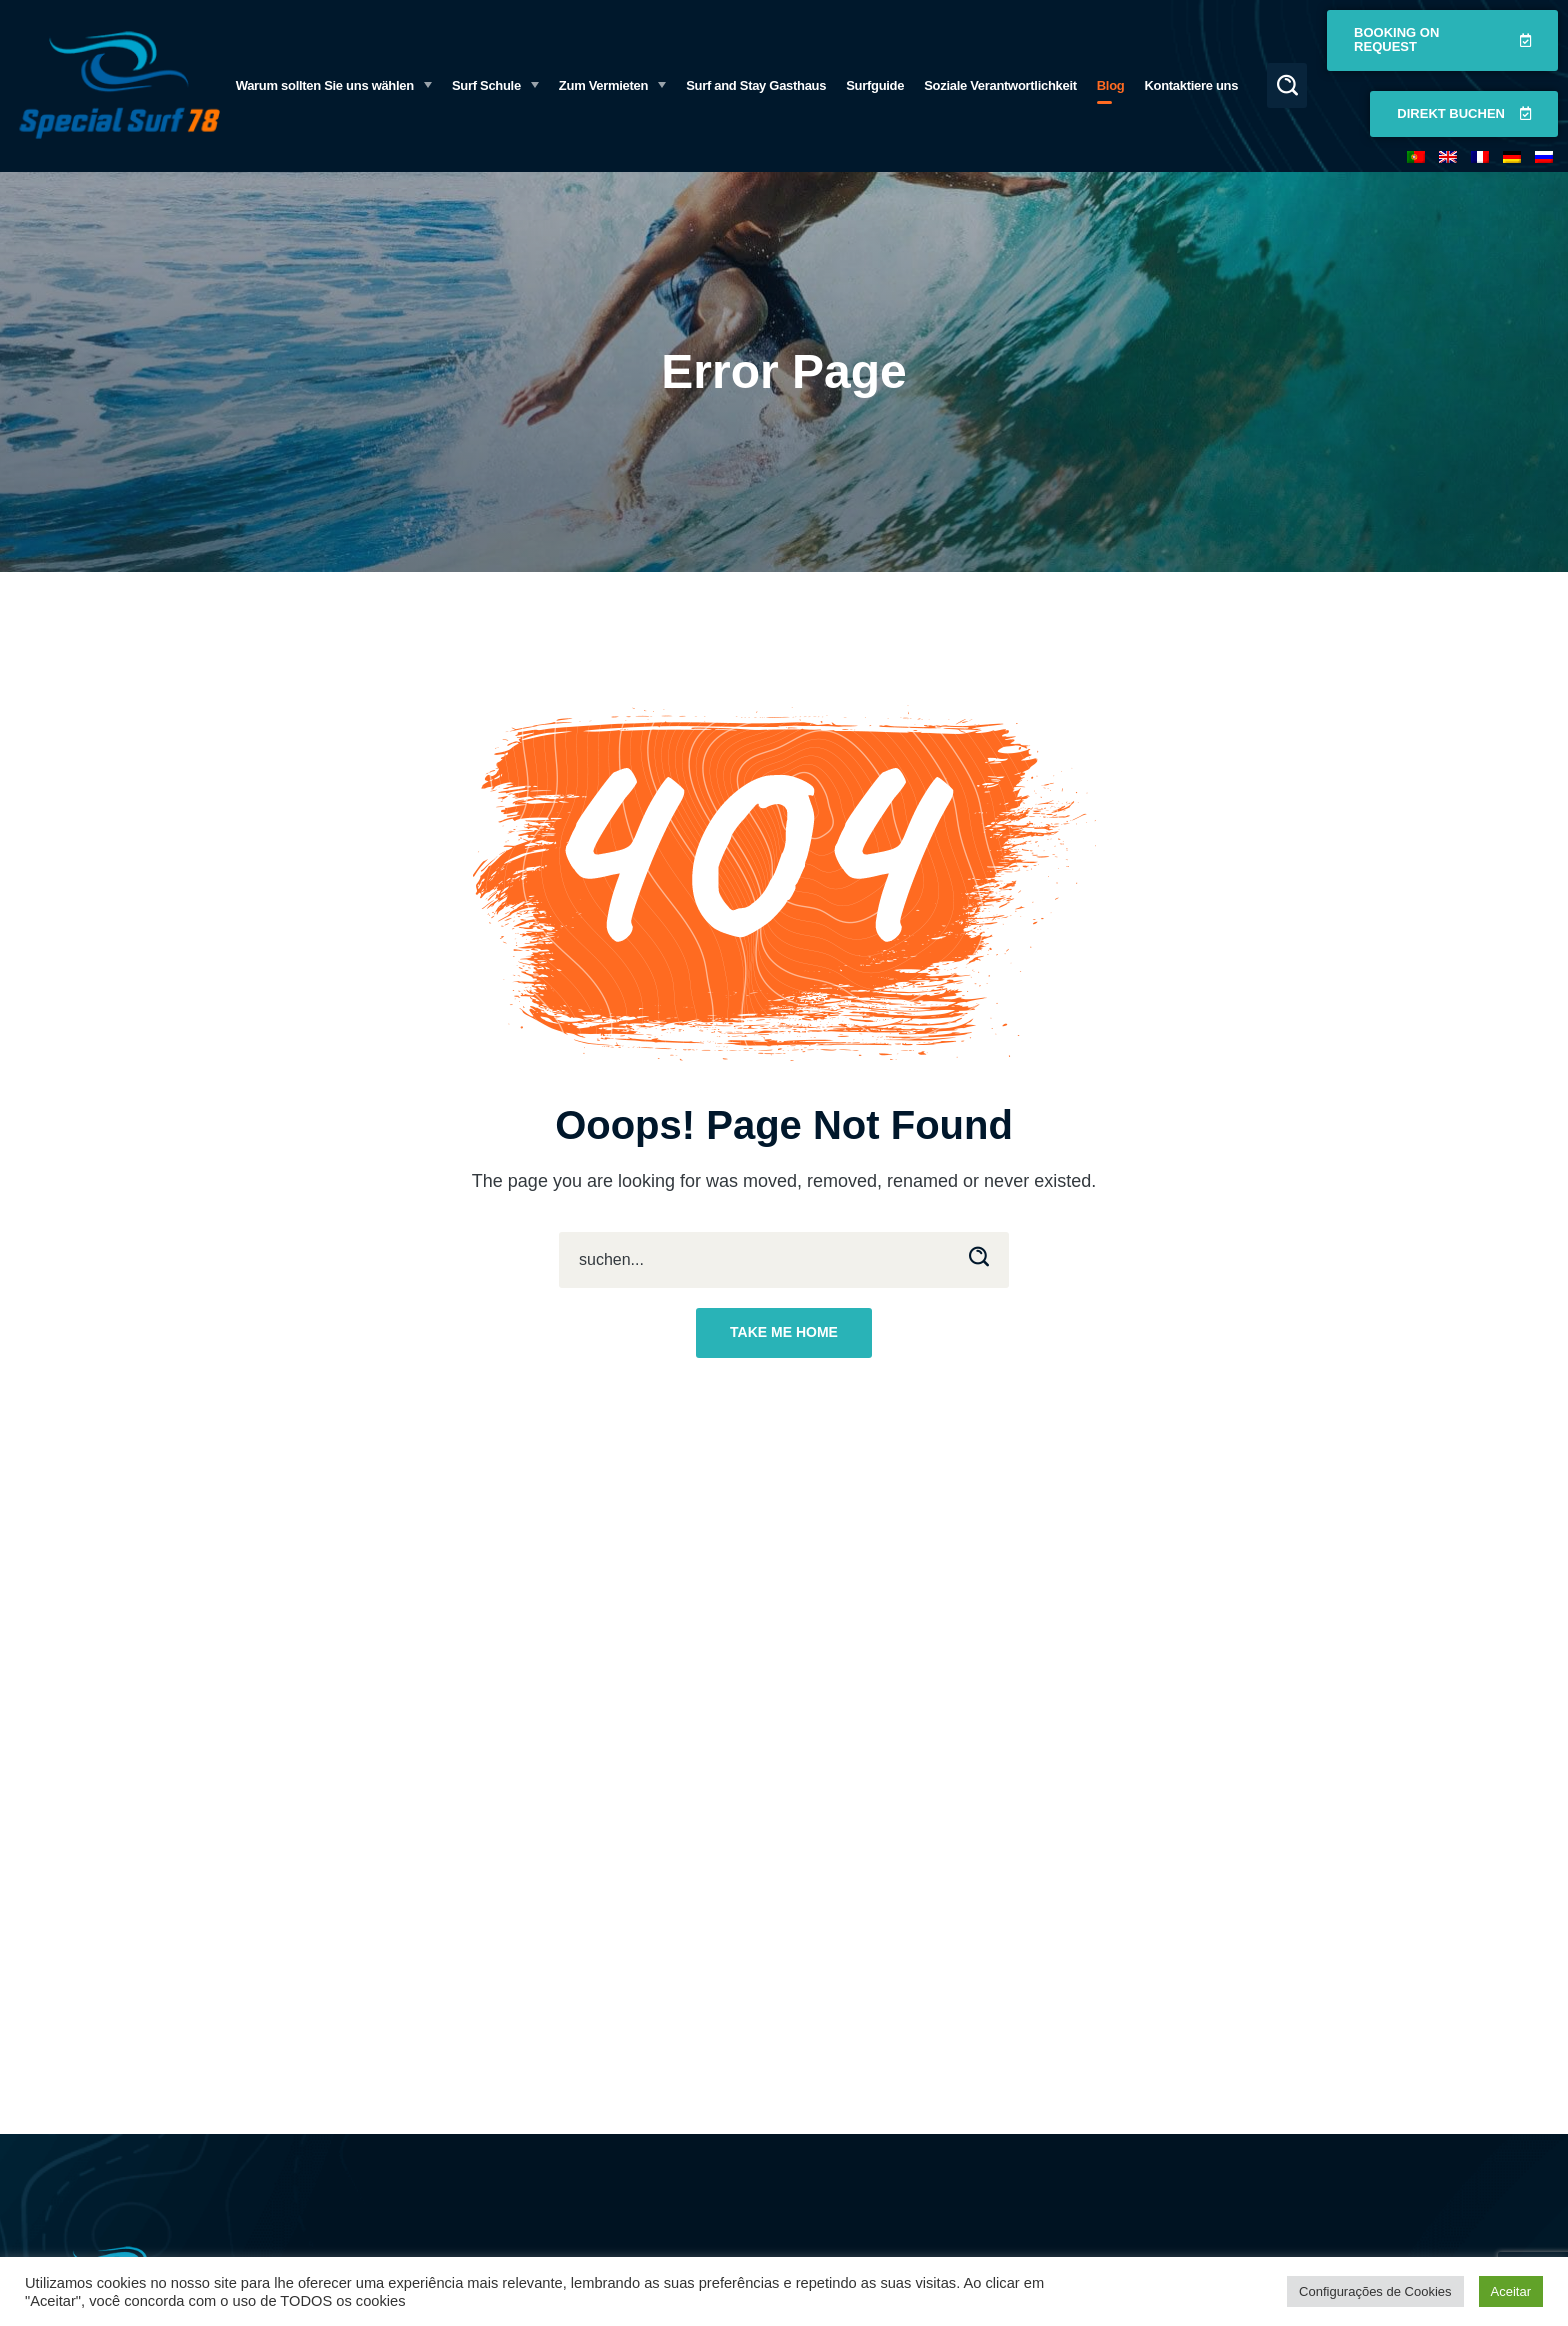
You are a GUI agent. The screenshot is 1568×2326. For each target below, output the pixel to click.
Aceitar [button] (1511, 2291)
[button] (1287, 85)
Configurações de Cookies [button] (1375, 2291)
